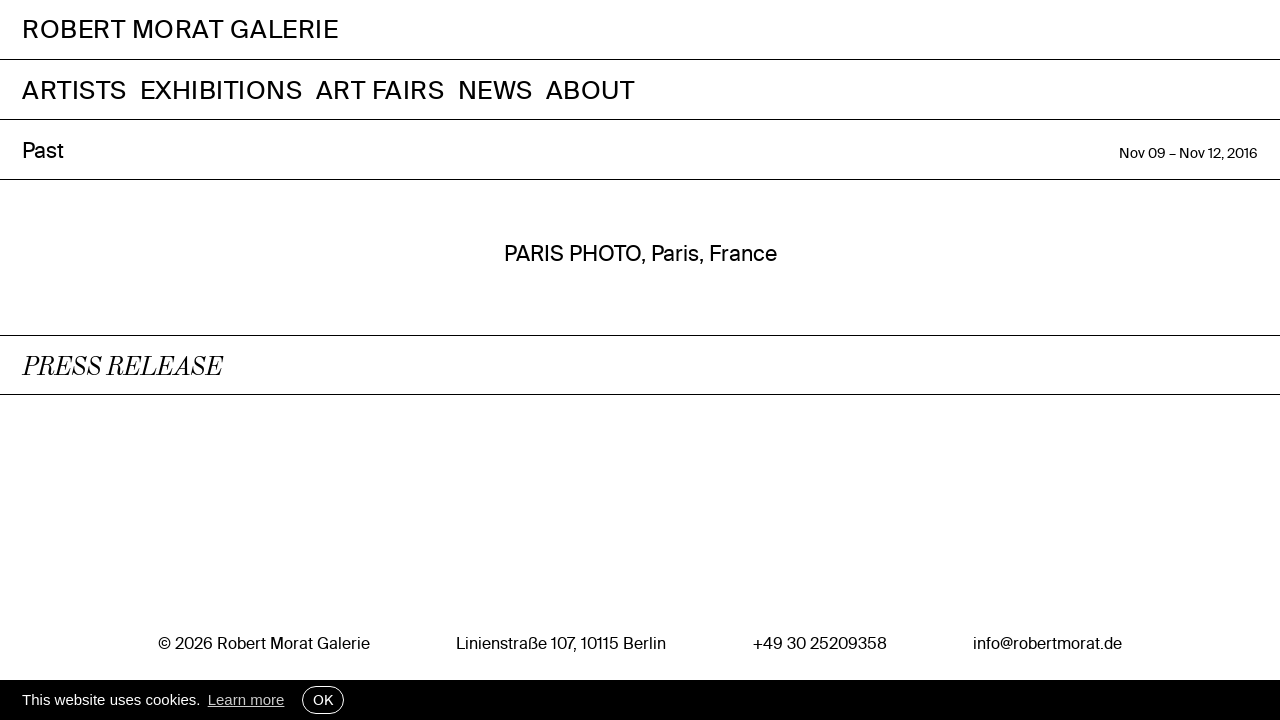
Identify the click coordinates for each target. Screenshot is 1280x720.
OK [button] (323, 700)
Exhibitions (221, 89)
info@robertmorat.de (1047, 643)
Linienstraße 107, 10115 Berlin (561, 643)
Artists (74, 89)
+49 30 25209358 (820, 643)
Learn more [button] (246, 699)
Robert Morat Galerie (180, 29)
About (590, 89)
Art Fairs (380, 89)
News (495, 89)
